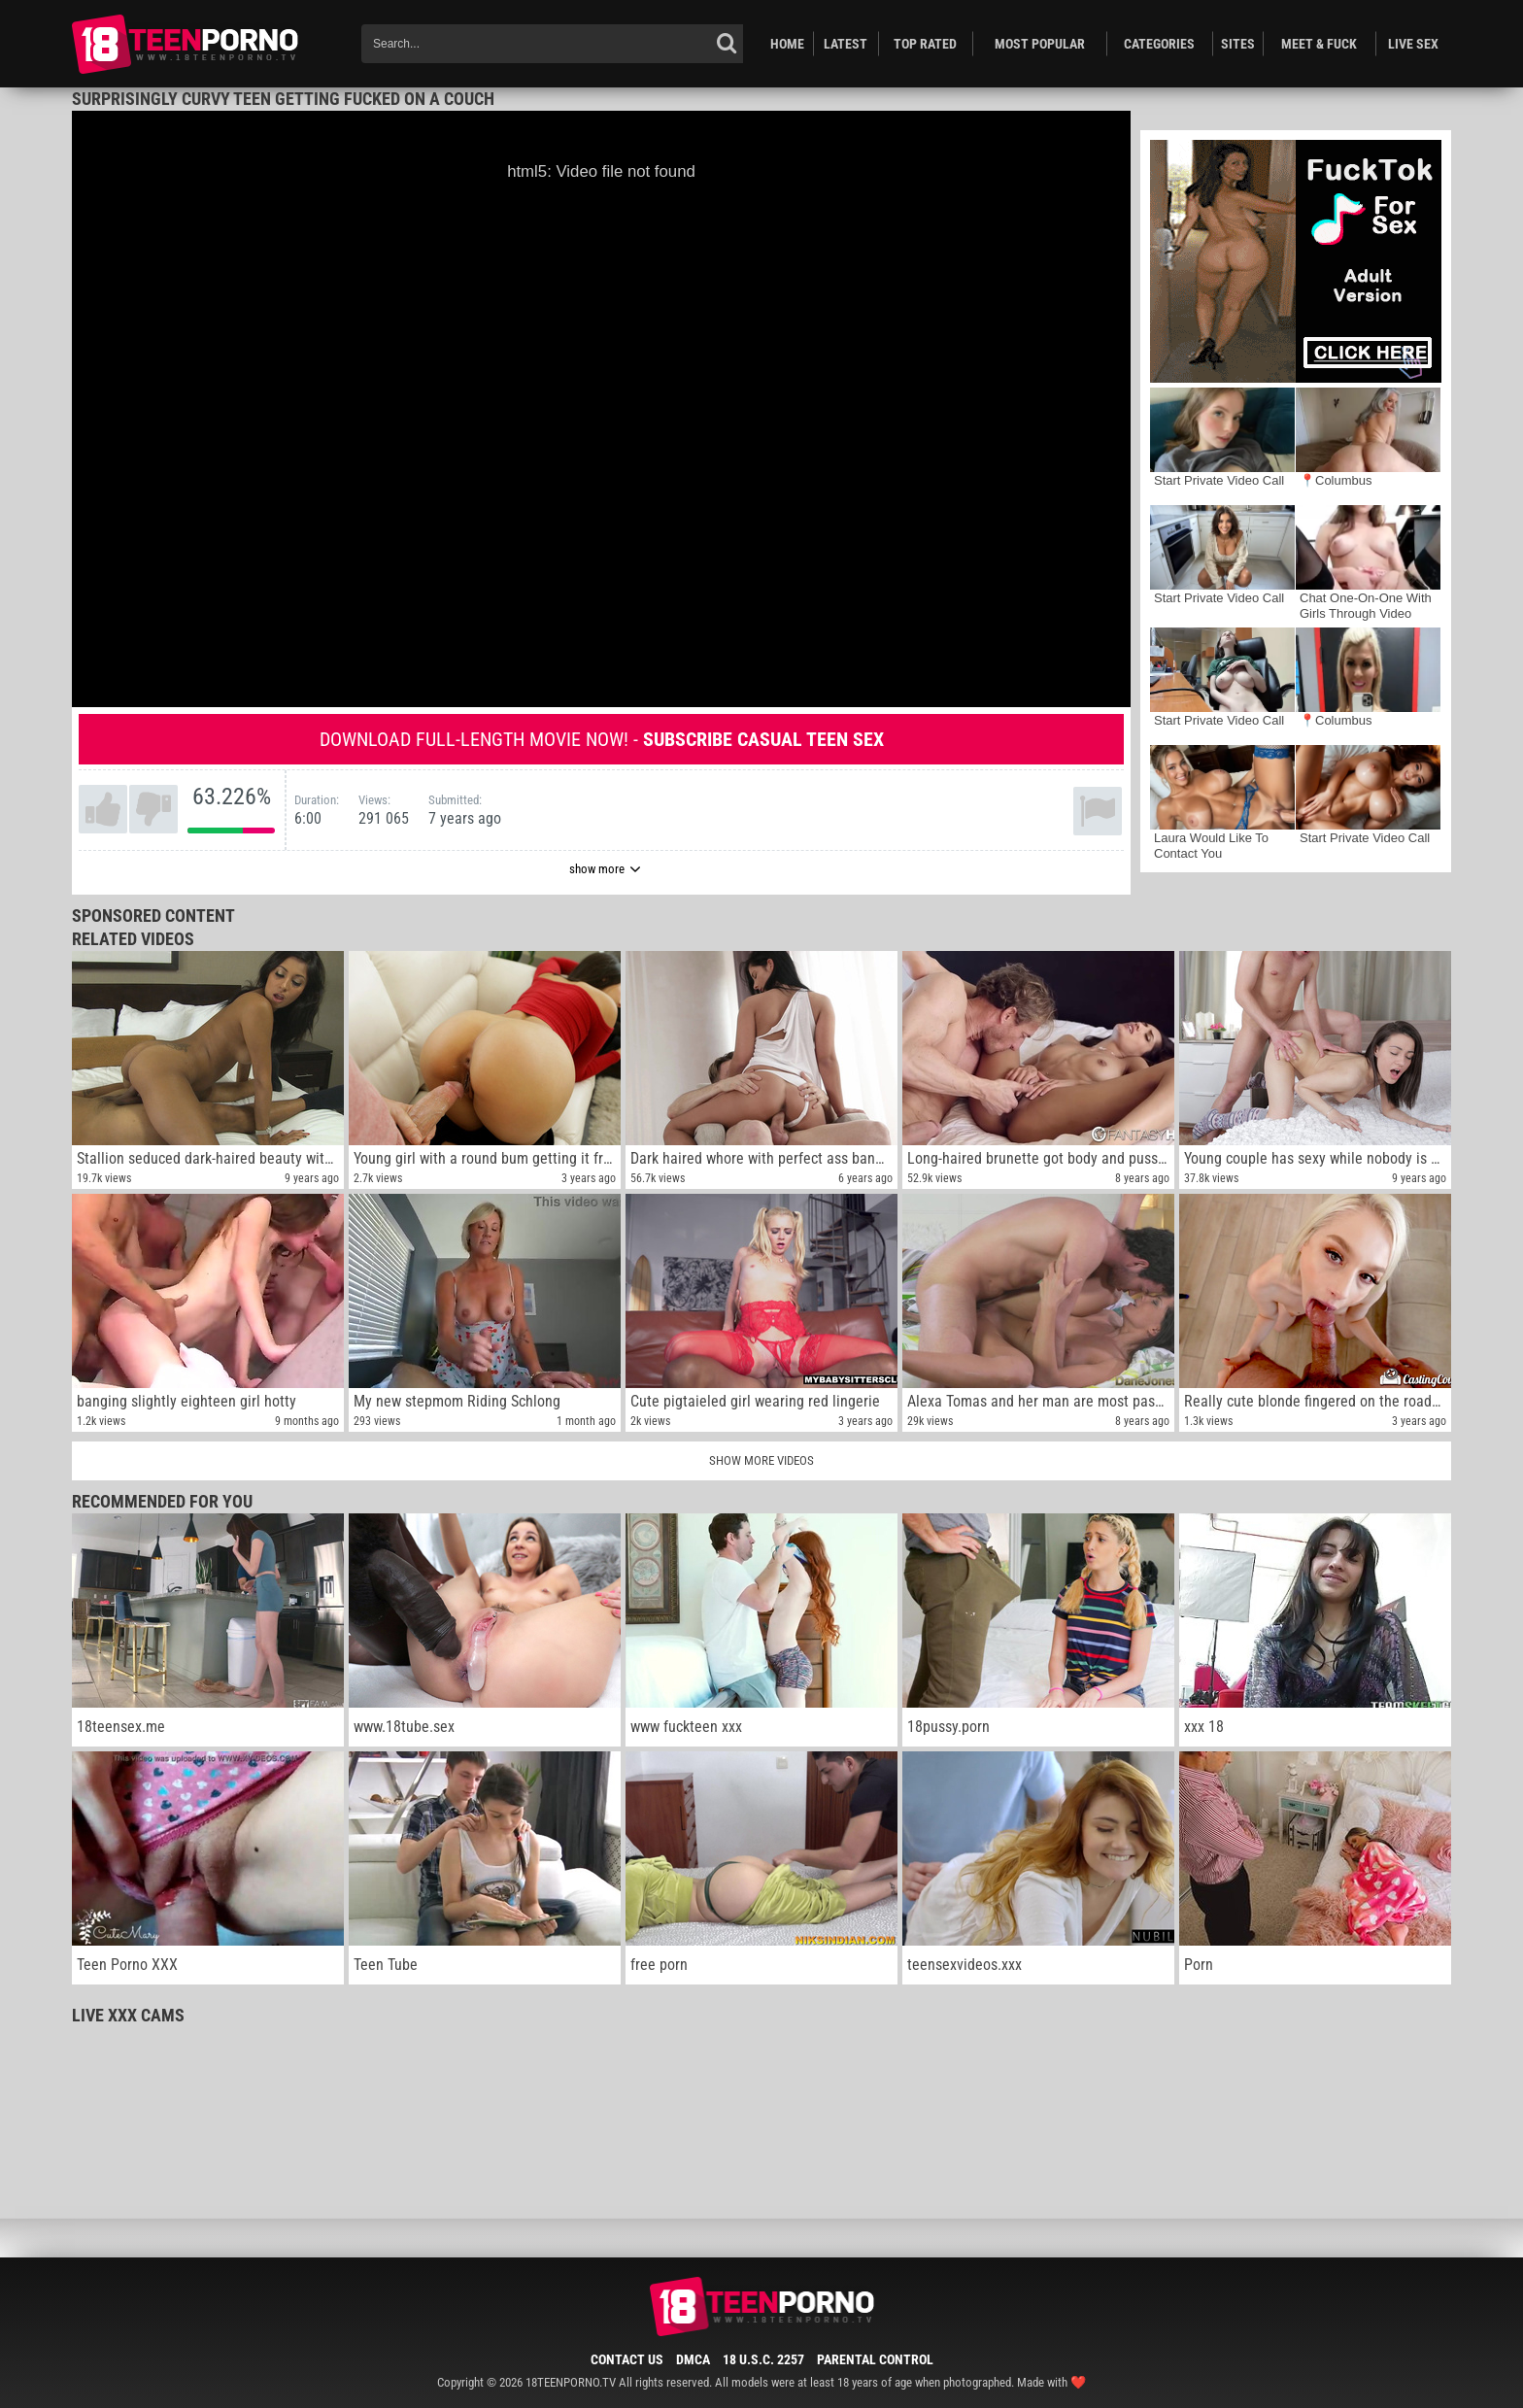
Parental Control (875, 2359)
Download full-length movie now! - (602, 739)
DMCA (693, 2359)
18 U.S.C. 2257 (763, 2359)
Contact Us (627, 2359)
